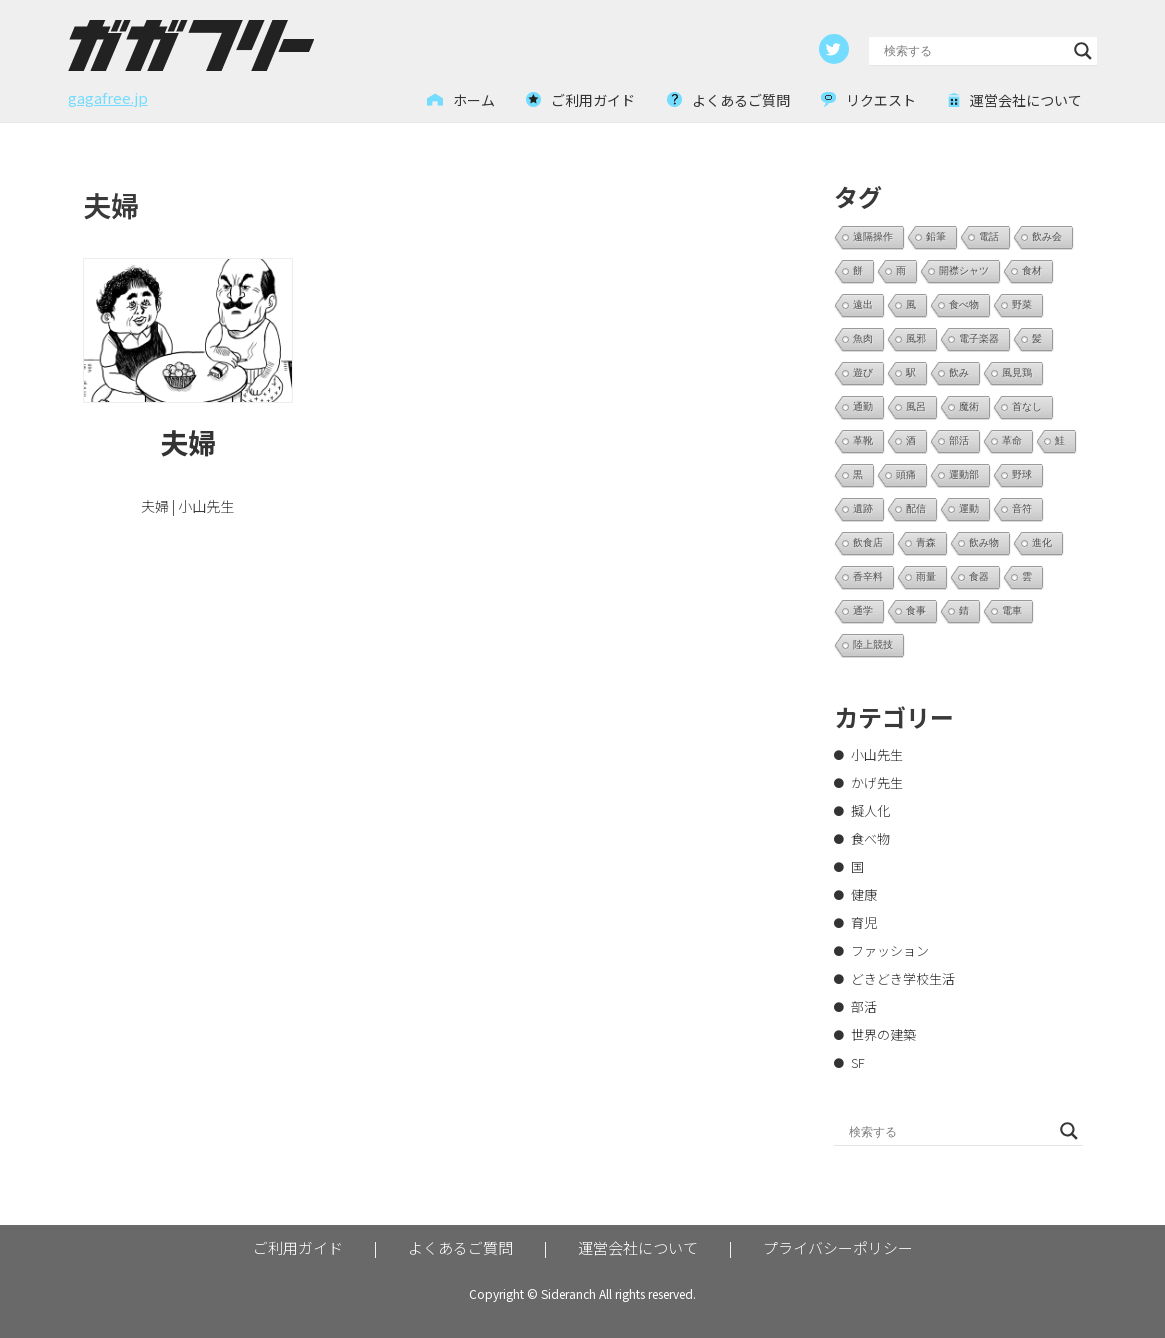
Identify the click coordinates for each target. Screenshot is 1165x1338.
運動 (969, 508)
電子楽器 (979, 338)
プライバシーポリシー (838, 1247)
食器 (979, 576)
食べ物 (964, 304)
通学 (863, 610)
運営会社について (638, 1247)
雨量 (926, 576)
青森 (926, 542)
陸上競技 (873, 644)
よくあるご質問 (460, 1247)
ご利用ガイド (298, 1247)
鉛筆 (936, 236)
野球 (1022, 474)
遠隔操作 (873, 236)
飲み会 (1047, 236)
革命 (1012, 440)
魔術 (969, 406)
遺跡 (863, 508)
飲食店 (868, 542)
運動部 (964, 474)
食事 (916, 610)
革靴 (863, 440)
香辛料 (868, 576)
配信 (916, 508)
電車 (1012, 610)
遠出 (863, 304)
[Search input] (974, 51)
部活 (959, 440)
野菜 (1022, 304)
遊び (863, 372)
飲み (959, 372)
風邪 (916, 338)
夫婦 (188, 442)
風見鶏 (1017, 372)
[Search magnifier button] (1083, 51)
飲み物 (984, 542)
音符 (1022, 508)
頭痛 (906, 474)
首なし (1027, 406)
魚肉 (863, 338)
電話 (989, 236)
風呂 (916, 406)
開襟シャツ (964, 270)
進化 (1042, 542)
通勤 (863, 406)
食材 (1032, 270)
